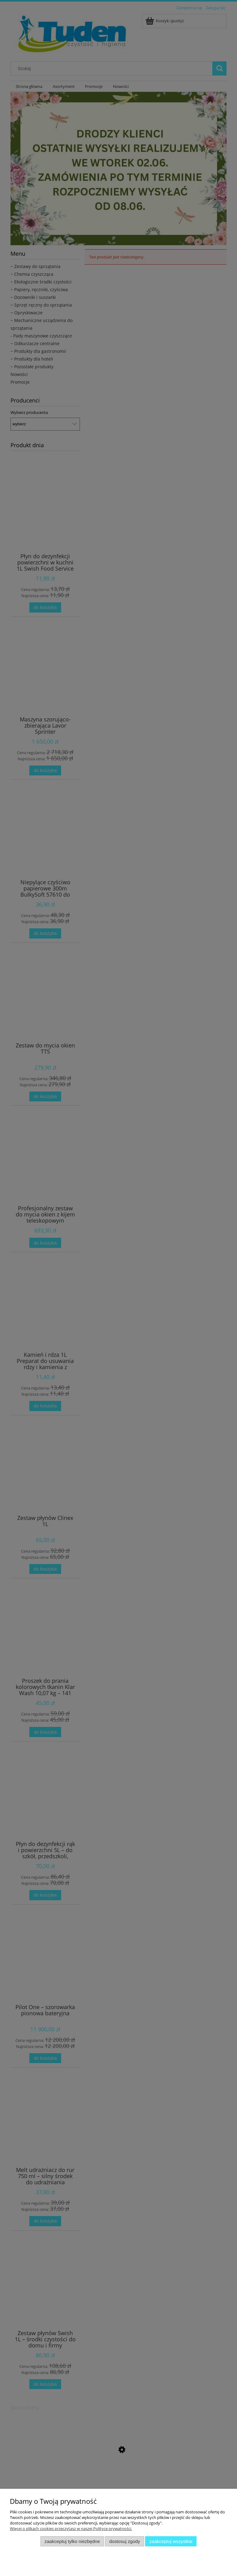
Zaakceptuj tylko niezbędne (72, 2541)
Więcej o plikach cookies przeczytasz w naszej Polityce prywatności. (71, 2528)
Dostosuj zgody (124, 2541)
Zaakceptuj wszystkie (170, 2541)
